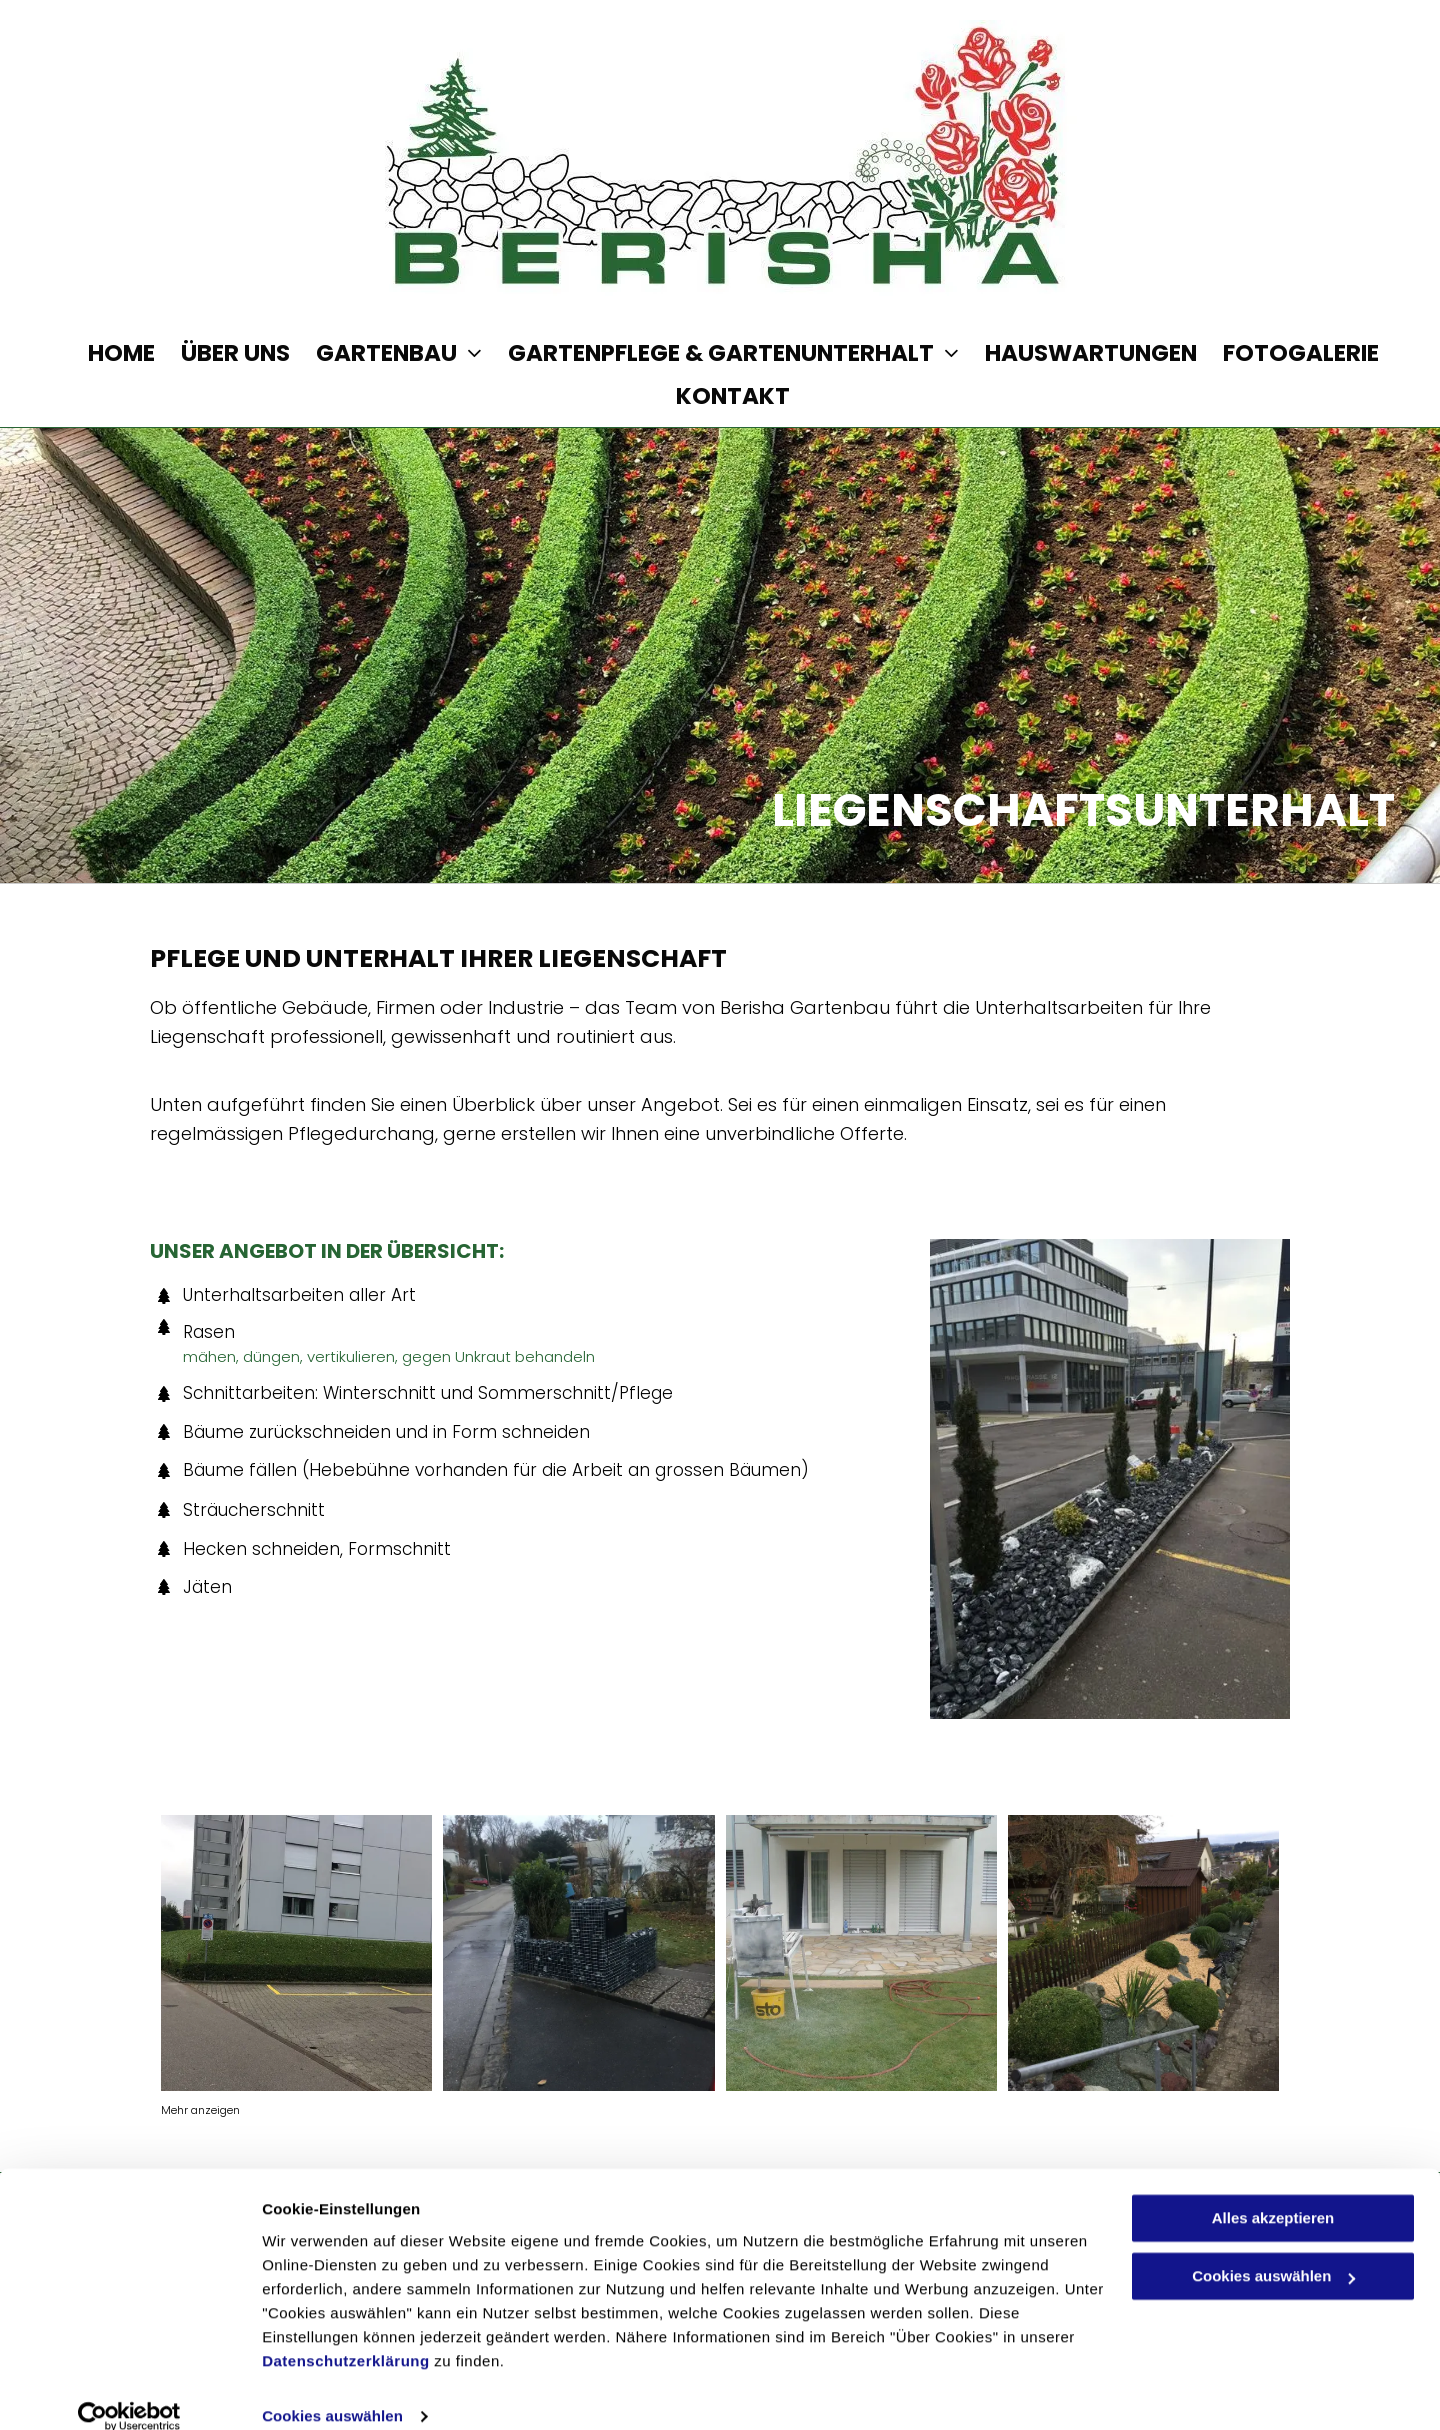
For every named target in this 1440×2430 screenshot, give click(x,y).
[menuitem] (108, 353)
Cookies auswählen (332, 2390)
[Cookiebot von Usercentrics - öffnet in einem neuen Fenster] (129, 2391)
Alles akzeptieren (1273, 2192)
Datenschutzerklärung (346, 2335)
